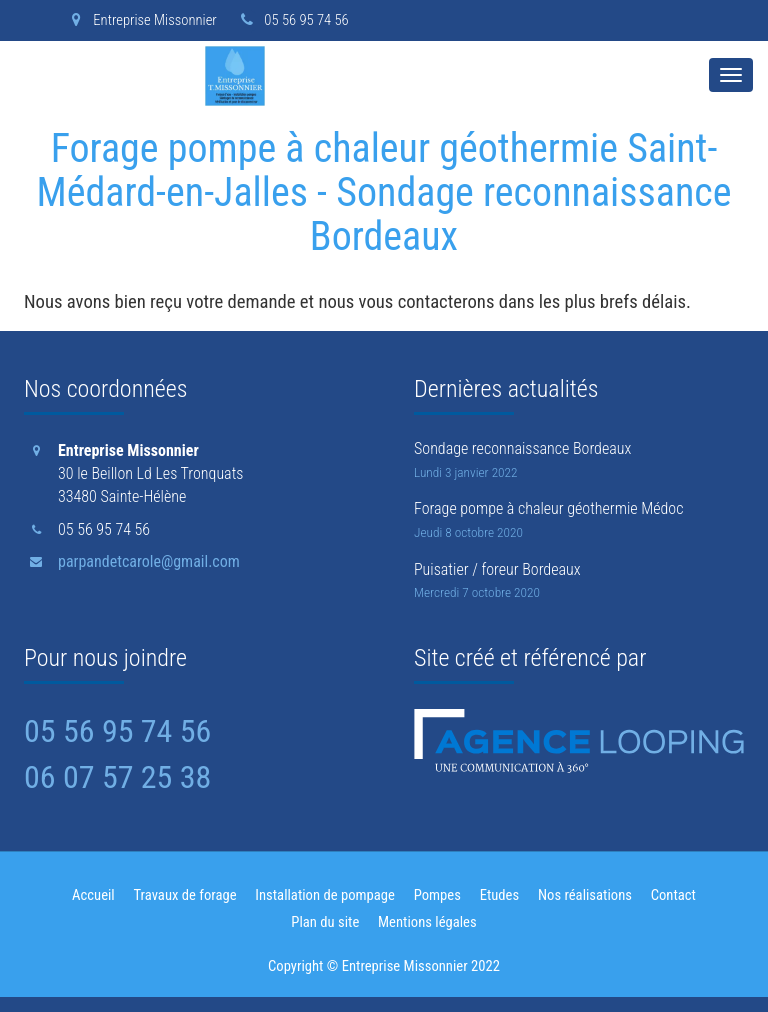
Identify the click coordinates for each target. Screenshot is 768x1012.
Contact (673, 895)
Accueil (93, 895)
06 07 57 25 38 (117, 777)
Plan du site (325, 922)
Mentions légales (427, 922)
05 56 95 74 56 (292, 20)
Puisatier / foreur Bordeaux (497, 569)
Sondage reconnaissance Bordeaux (522, 448)
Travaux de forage (185, 895)
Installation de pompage (325, 895)
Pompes (437, 895)
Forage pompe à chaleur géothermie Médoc (548, 508)
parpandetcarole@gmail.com (149, 561)
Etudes (500, 895)
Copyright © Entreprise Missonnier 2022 (384, 966)
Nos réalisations (585, 895)
